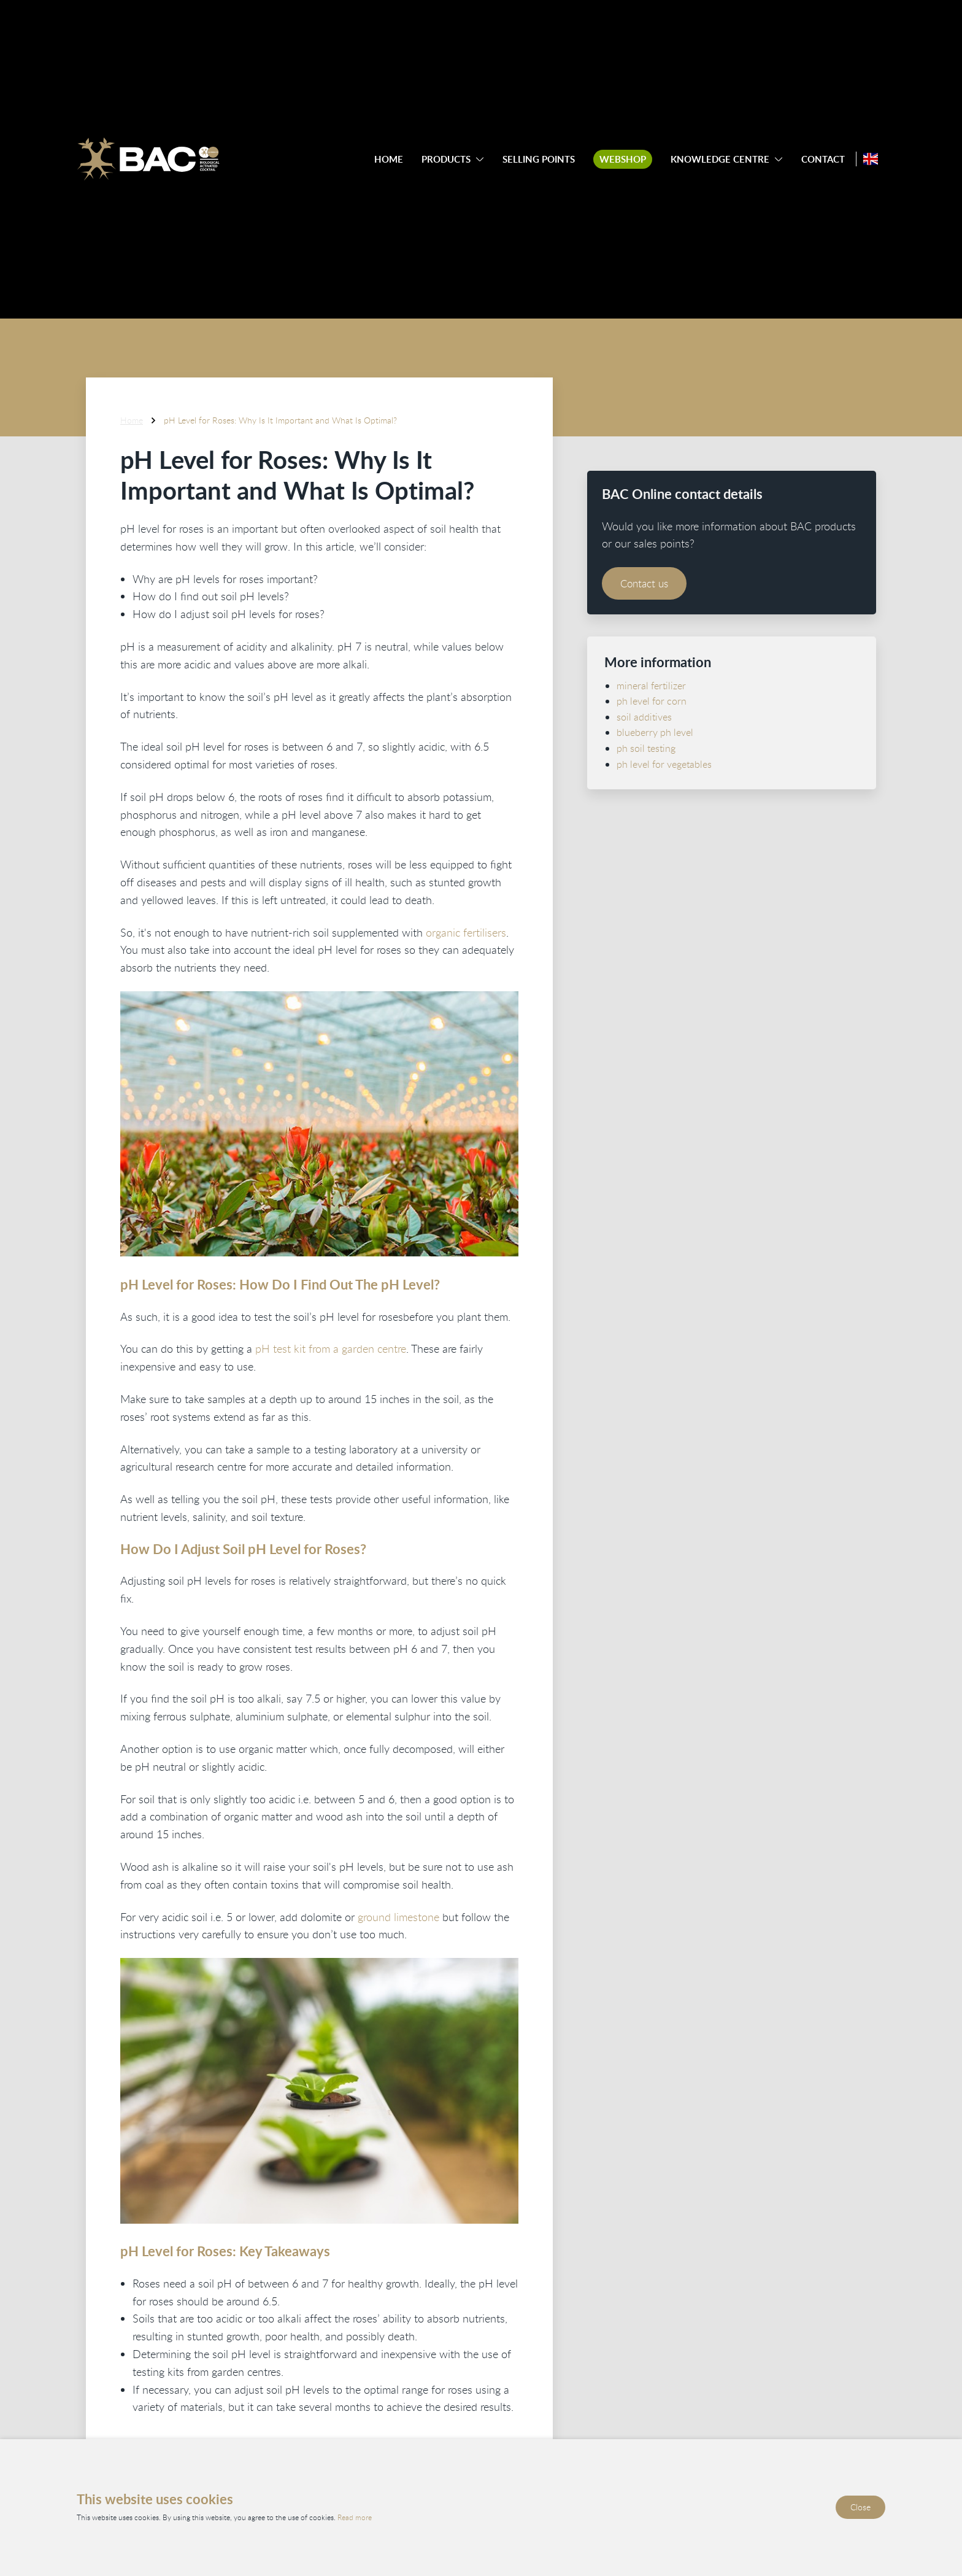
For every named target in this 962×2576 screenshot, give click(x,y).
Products (446, 159)
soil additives (644, 716)
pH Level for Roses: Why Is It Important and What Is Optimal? (280, 420)
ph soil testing (646, 748)
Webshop (622, 159)
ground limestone (398, 1916)
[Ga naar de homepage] (148, 158)
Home (388, 159)
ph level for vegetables (664, 763)
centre (391, 1348)
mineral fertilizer (651, 685)
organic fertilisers (466, 931)
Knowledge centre (720, 159)
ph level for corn (652, 701)
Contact (823, 159)
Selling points (538, 159)
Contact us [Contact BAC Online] (647, 583)
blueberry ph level (655, 732)
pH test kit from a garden (314, 1348)
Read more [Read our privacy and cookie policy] (354, 2518)
